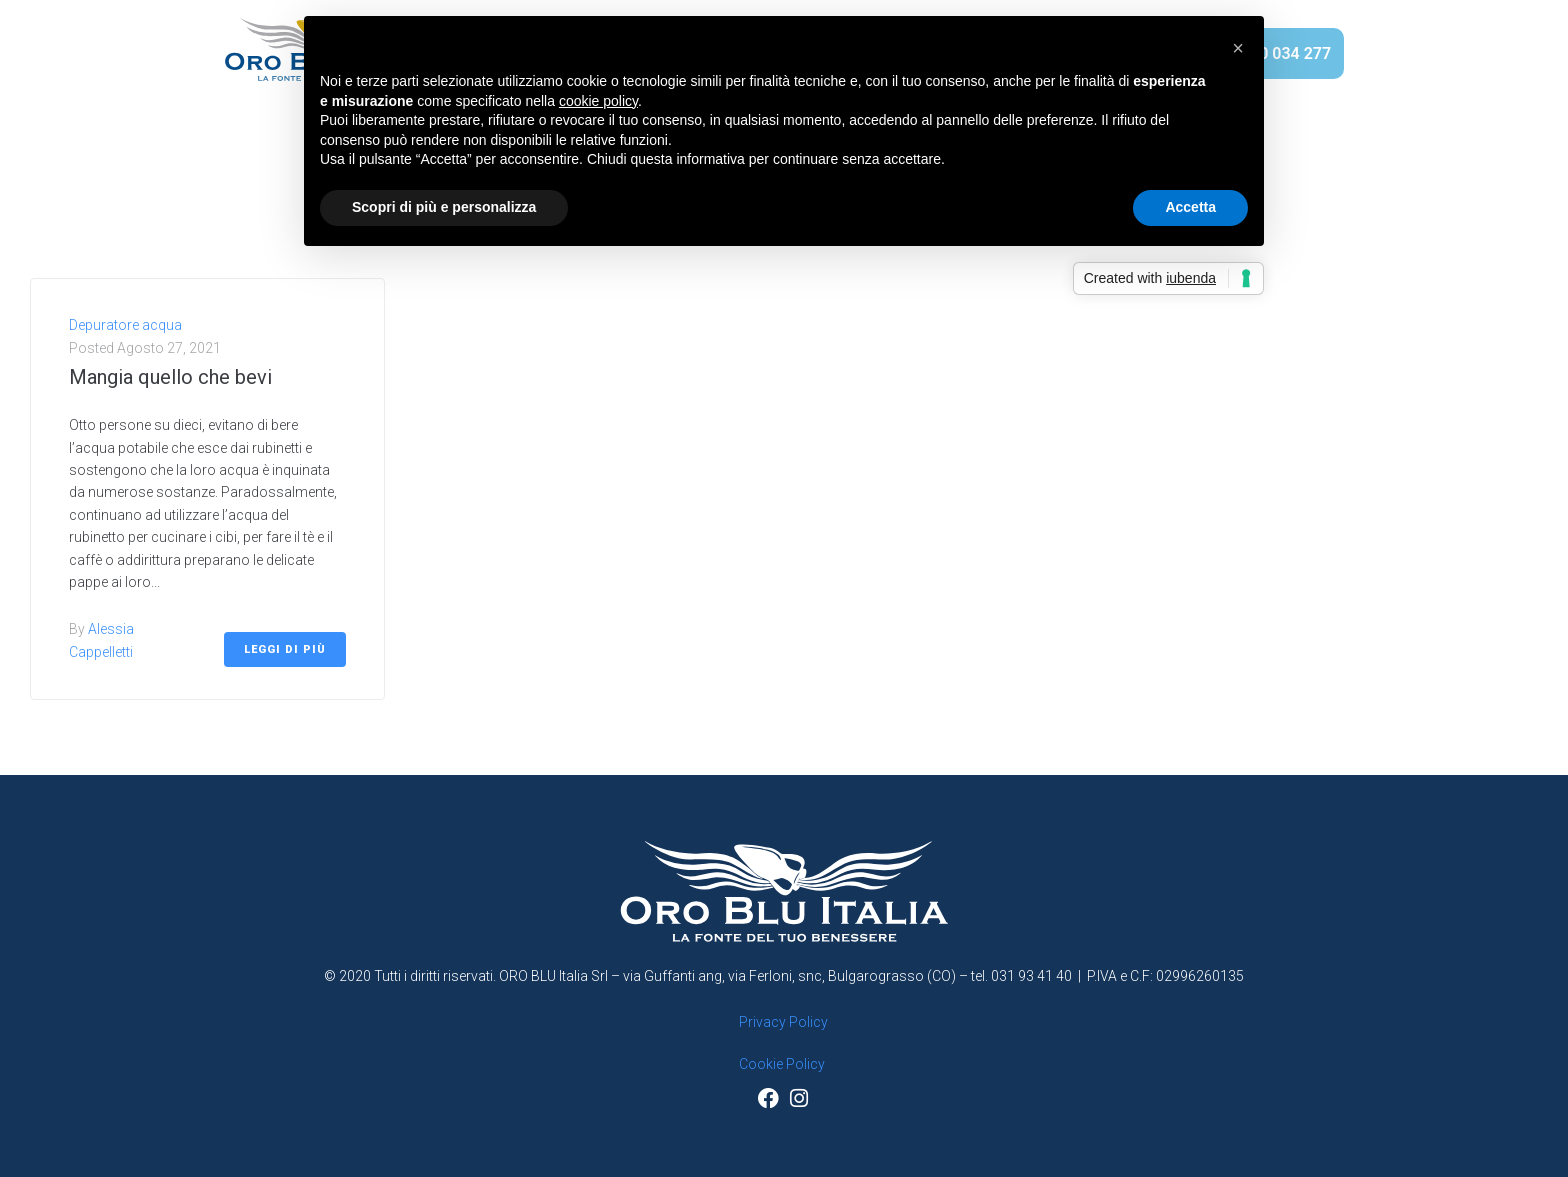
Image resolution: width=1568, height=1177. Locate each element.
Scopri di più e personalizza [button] (444, 207)
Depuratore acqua (125, 325)
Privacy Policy (783, 1022)
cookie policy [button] (598, 101)
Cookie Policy (782, 1064)
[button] (1238, 48)
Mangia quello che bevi (170, 377)
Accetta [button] (1190, 207)
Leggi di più (285, 649)
